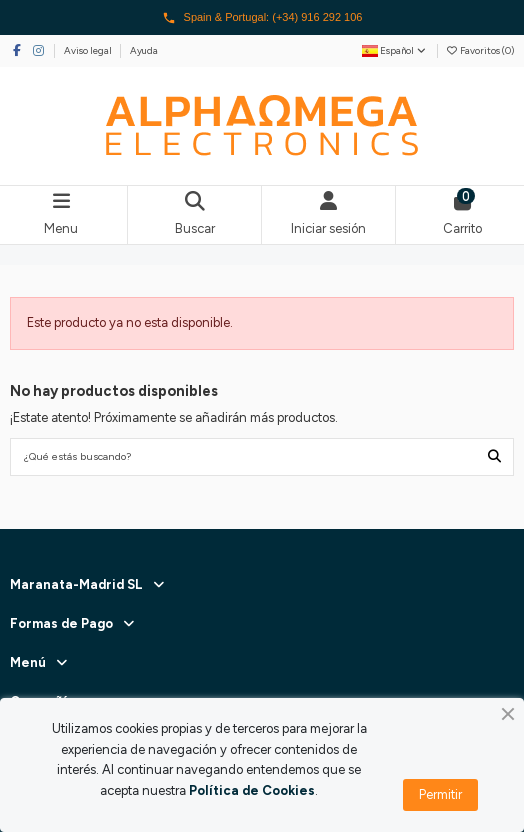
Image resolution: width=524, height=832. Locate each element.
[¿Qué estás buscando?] (494, 457)
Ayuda (144, 50)
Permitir (440, 794)
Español (395, 50)
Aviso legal (89, 50)
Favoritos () (480, 50)
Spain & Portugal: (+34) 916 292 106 (262, 18)
